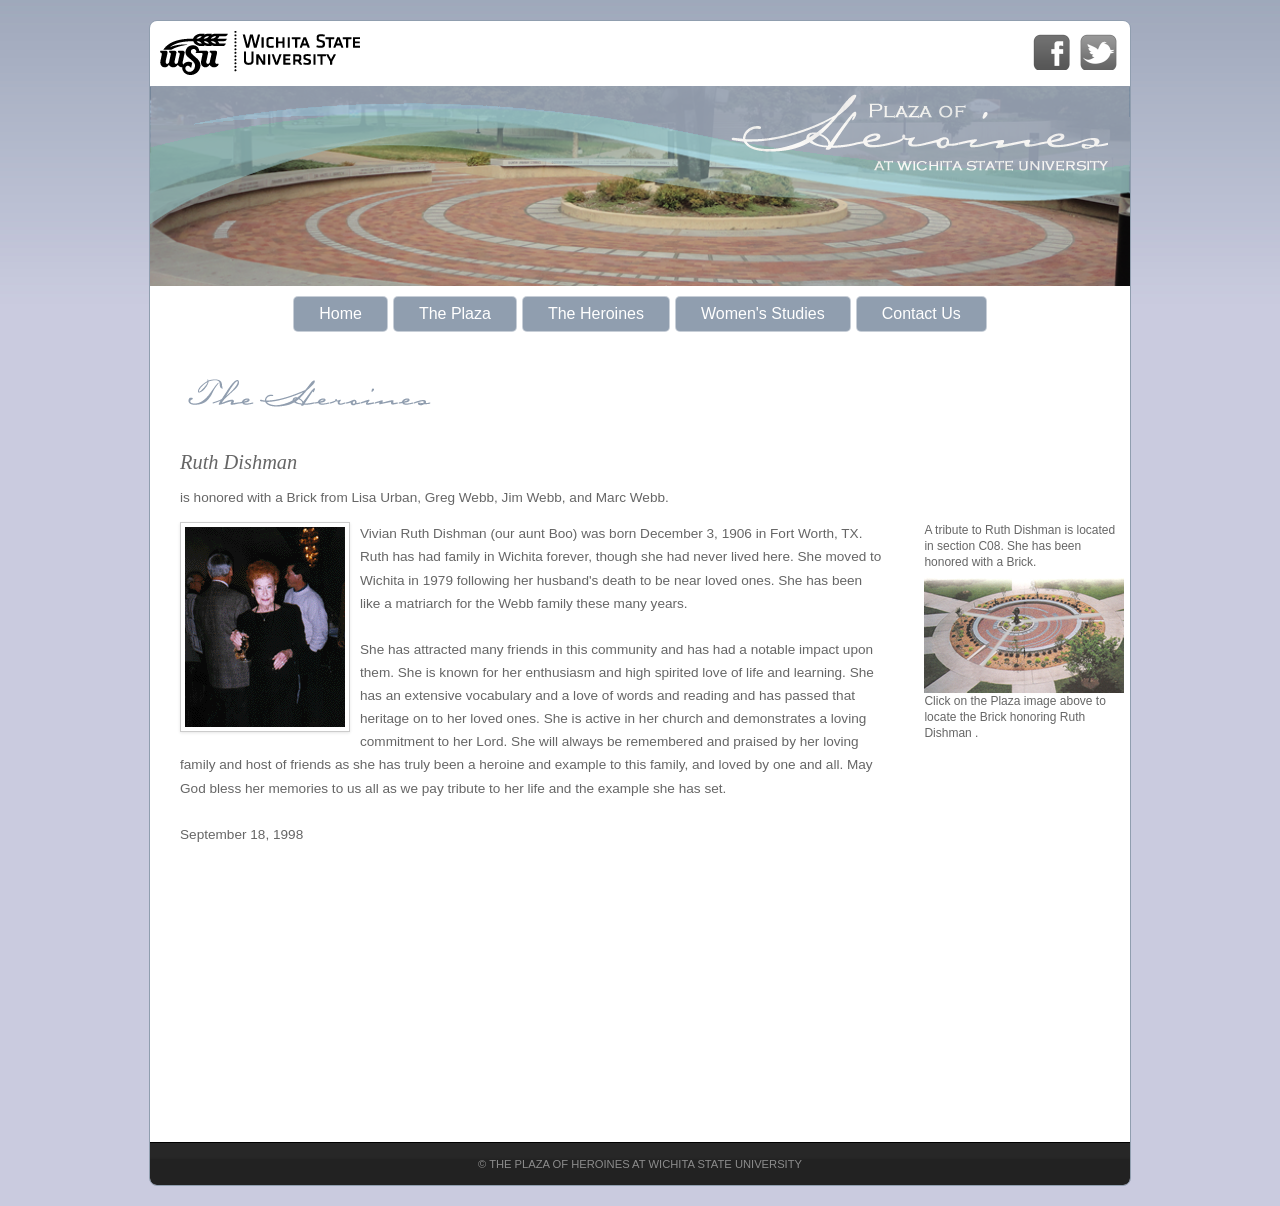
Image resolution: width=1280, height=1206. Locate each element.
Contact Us (921, 313)
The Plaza (455, 313)
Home (340, 313)
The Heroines (596, 313)
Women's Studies (763, 313)
